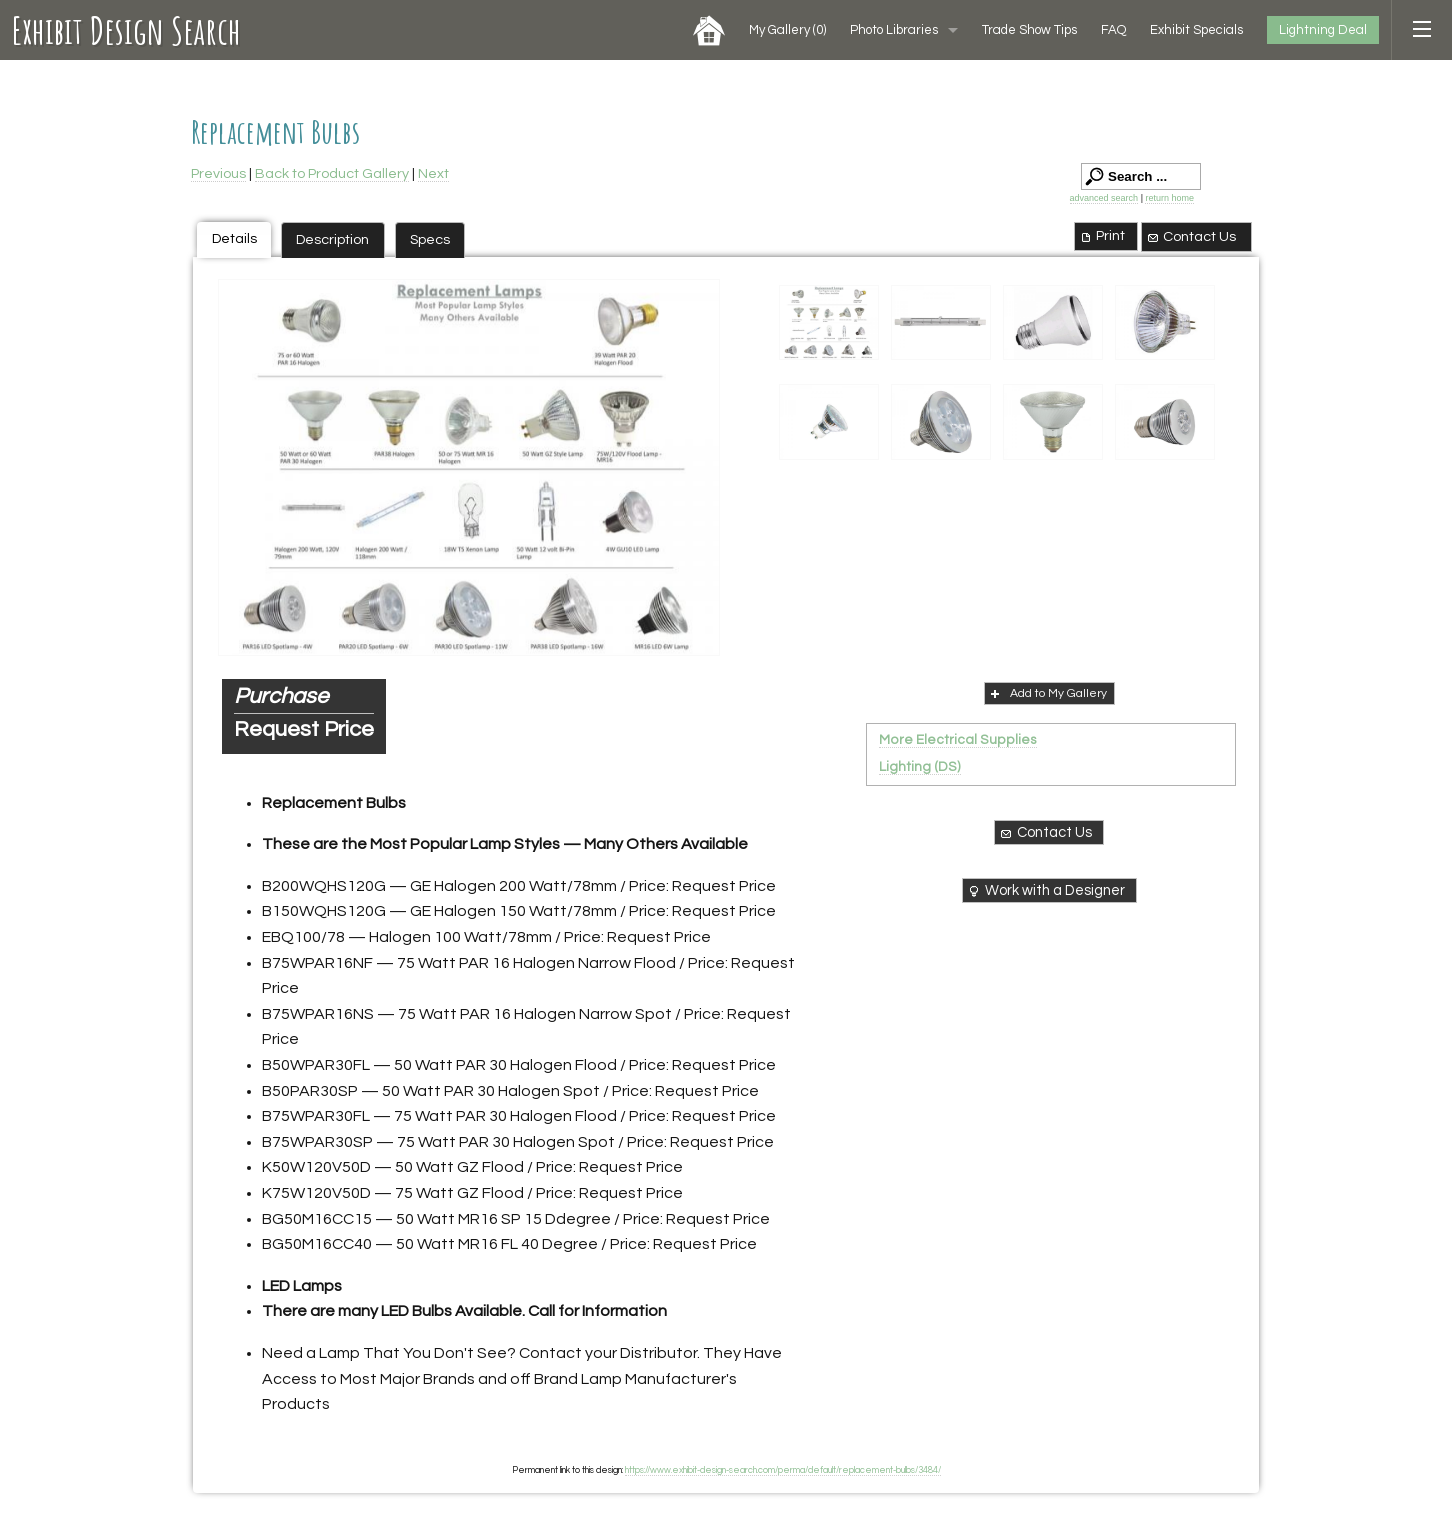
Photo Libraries (894, 30)
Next (433, 173)
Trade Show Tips (1029, 30)
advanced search (1104, 198)
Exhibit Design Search (126, 30)
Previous (218, 173)
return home (1169, 198)
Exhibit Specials (1196, 30)
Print (1101, 236)
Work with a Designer (1045, 891)
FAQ (1113, 30)
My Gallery (787, 30)
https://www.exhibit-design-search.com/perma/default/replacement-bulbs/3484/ (783, 1470)
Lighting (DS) (920, 767)
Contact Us (1191, 237)
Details (234, 238)
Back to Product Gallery (332, 173)
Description (332, 239)
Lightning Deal (1323, 30)
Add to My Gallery (1047, 693)
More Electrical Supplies (958, 740)
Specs (430, 239)
